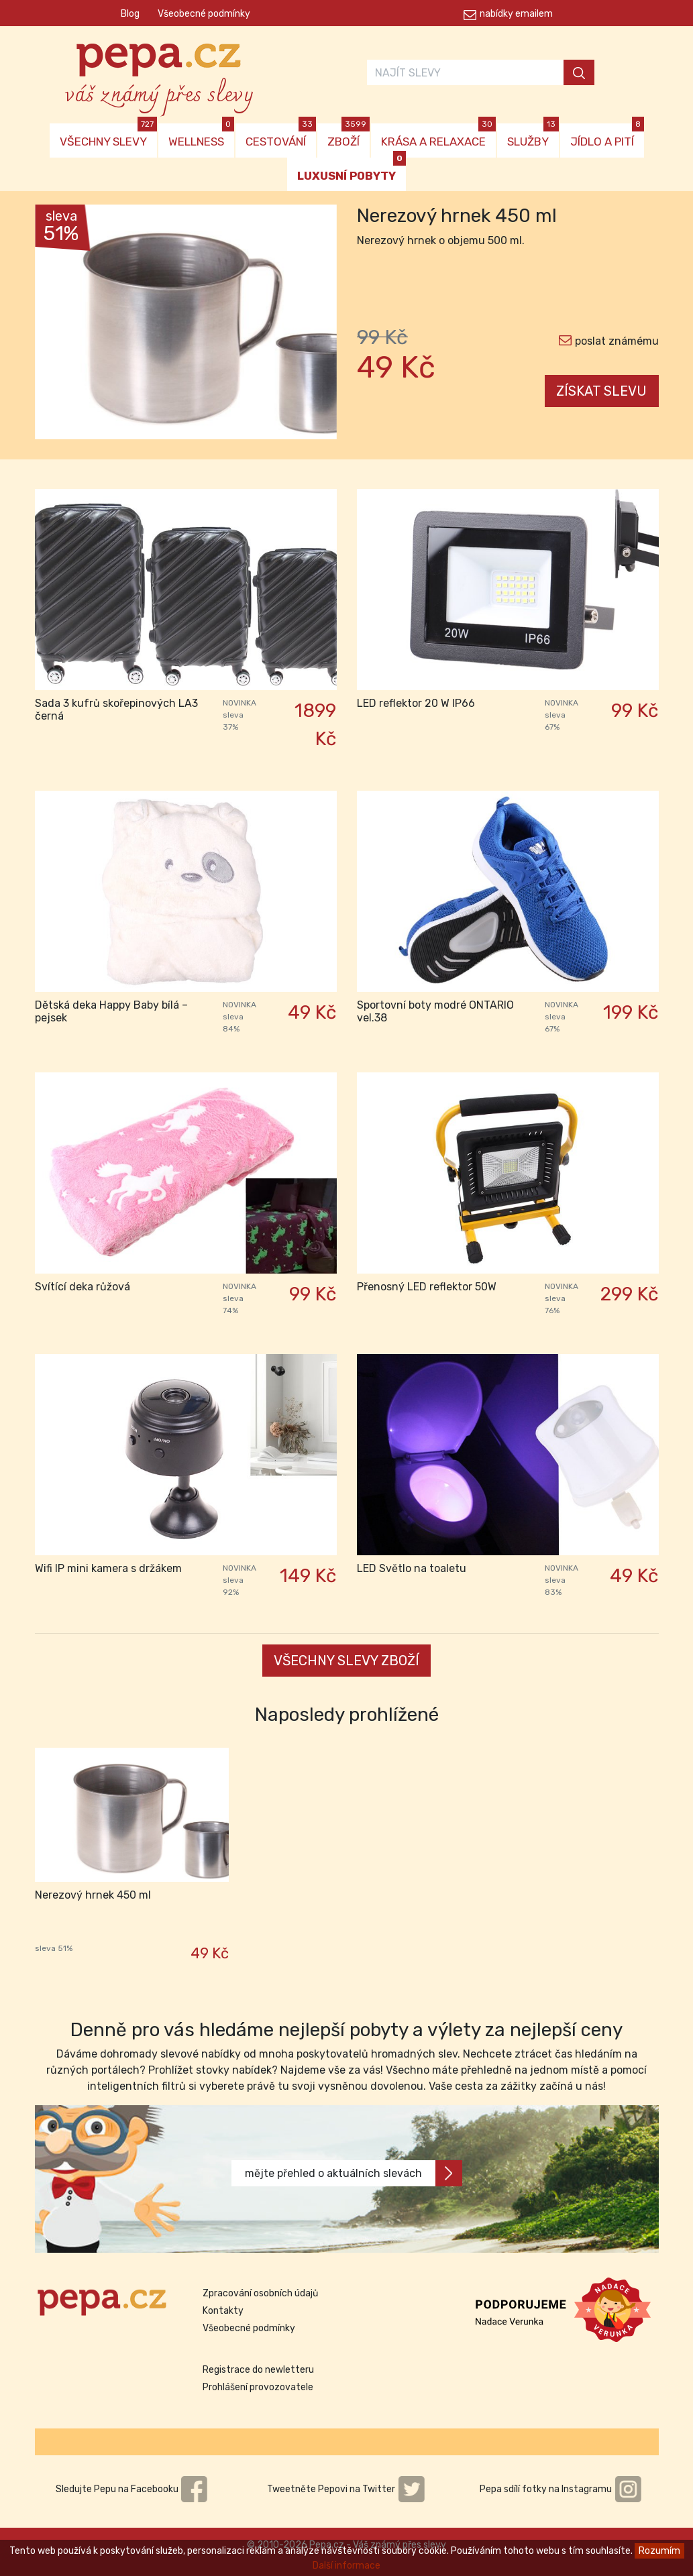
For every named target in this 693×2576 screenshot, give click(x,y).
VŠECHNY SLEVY (108, 135)
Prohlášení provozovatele (258, 2387)
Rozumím (659, 2551)
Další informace (346, 2565)
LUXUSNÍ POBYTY (351, 170)
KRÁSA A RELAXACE (438, 135)
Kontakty (223, 2310)
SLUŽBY (533, 135)
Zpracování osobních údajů (260, 2293)
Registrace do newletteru (258, 2369)
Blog (130, 13)
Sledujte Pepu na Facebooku (132, 2489)
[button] (58, 325)
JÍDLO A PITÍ (607, 135)
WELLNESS (201, 135)
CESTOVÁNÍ (281, 135)
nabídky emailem (516, 13)
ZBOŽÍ (348, 135)
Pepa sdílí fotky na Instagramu (561, 2489)
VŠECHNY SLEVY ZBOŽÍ (346, 1661)
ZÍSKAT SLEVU (601, 391)
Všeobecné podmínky (204, 13)
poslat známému (617, 341)
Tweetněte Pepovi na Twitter (346, 2489)
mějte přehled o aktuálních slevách (353, 2173)
